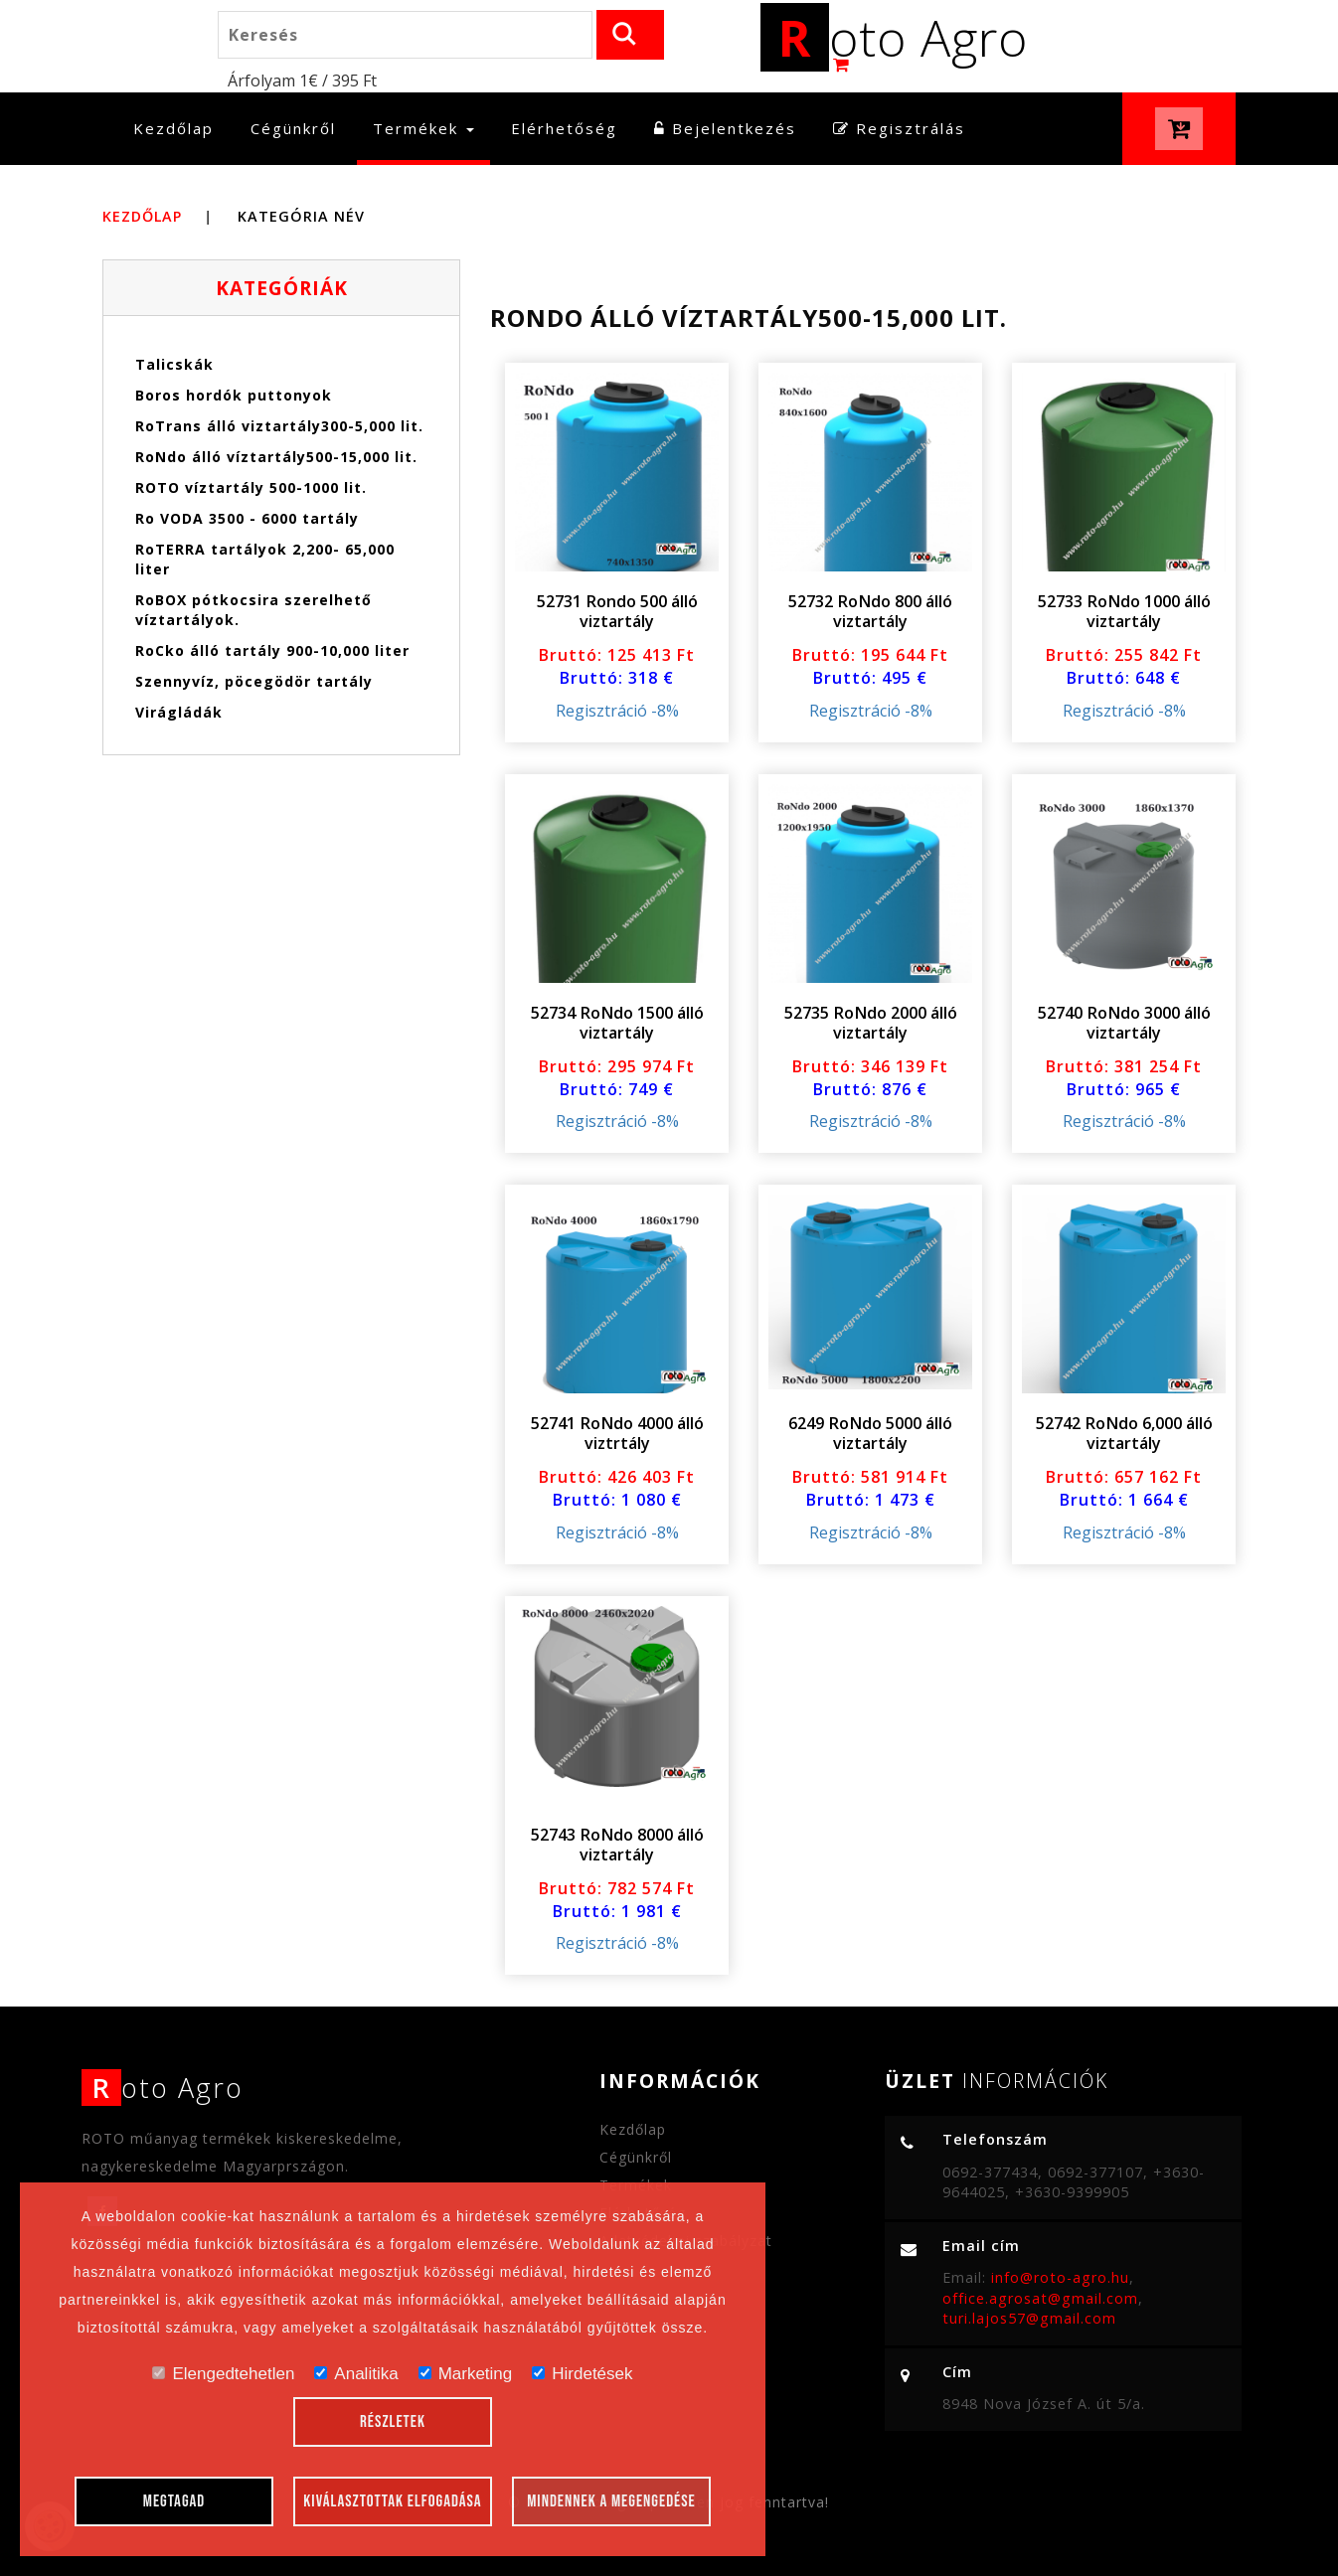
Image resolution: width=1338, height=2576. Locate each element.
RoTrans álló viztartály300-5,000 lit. (279, 425)
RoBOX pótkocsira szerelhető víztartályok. (253, 609)
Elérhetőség (564, 128)
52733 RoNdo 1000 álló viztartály (1124, 611)
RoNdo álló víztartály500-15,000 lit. (276, 456)
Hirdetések (582, 2373)
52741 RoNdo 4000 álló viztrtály (617, 1433)
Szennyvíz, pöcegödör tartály (254, 681)
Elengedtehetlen (223, 2373)
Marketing (465, 2373)
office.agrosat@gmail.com (1040, 2298)
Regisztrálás (899, 128)
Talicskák (174, 364)
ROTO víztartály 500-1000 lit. (251, 487)
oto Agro (894, 37)
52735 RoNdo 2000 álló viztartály (870, 1023)
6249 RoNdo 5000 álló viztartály (870, 1433)
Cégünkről (293, 128)
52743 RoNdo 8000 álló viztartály (617, 1844)
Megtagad (174, 2501)
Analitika (356, 2373)
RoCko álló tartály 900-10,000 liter (272, 650)
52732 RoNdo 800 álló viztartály (870, 611)
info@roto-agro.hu (1060, 2277)
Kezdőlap (181, 127)
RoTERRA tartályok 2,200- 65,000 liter (265, 559)
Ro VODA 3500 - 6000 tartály (247, 518)
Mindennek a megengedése (611, 2501)
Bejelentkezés (725, 128)
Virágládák (179, 712)
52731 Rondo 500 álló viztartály (617, 611)
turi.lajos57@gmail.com (1029, 2318)
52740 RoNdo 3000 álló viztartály (1124, 1023)
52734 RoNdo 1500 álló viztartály (617, 1023)
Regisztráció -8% (617, 711)
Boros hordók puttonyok (233, 395)
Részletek (392, 2422)
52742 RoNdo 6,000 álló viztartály (1124, 1433)
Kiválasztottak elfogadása (392, 2501)
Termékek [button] (423, 128)
